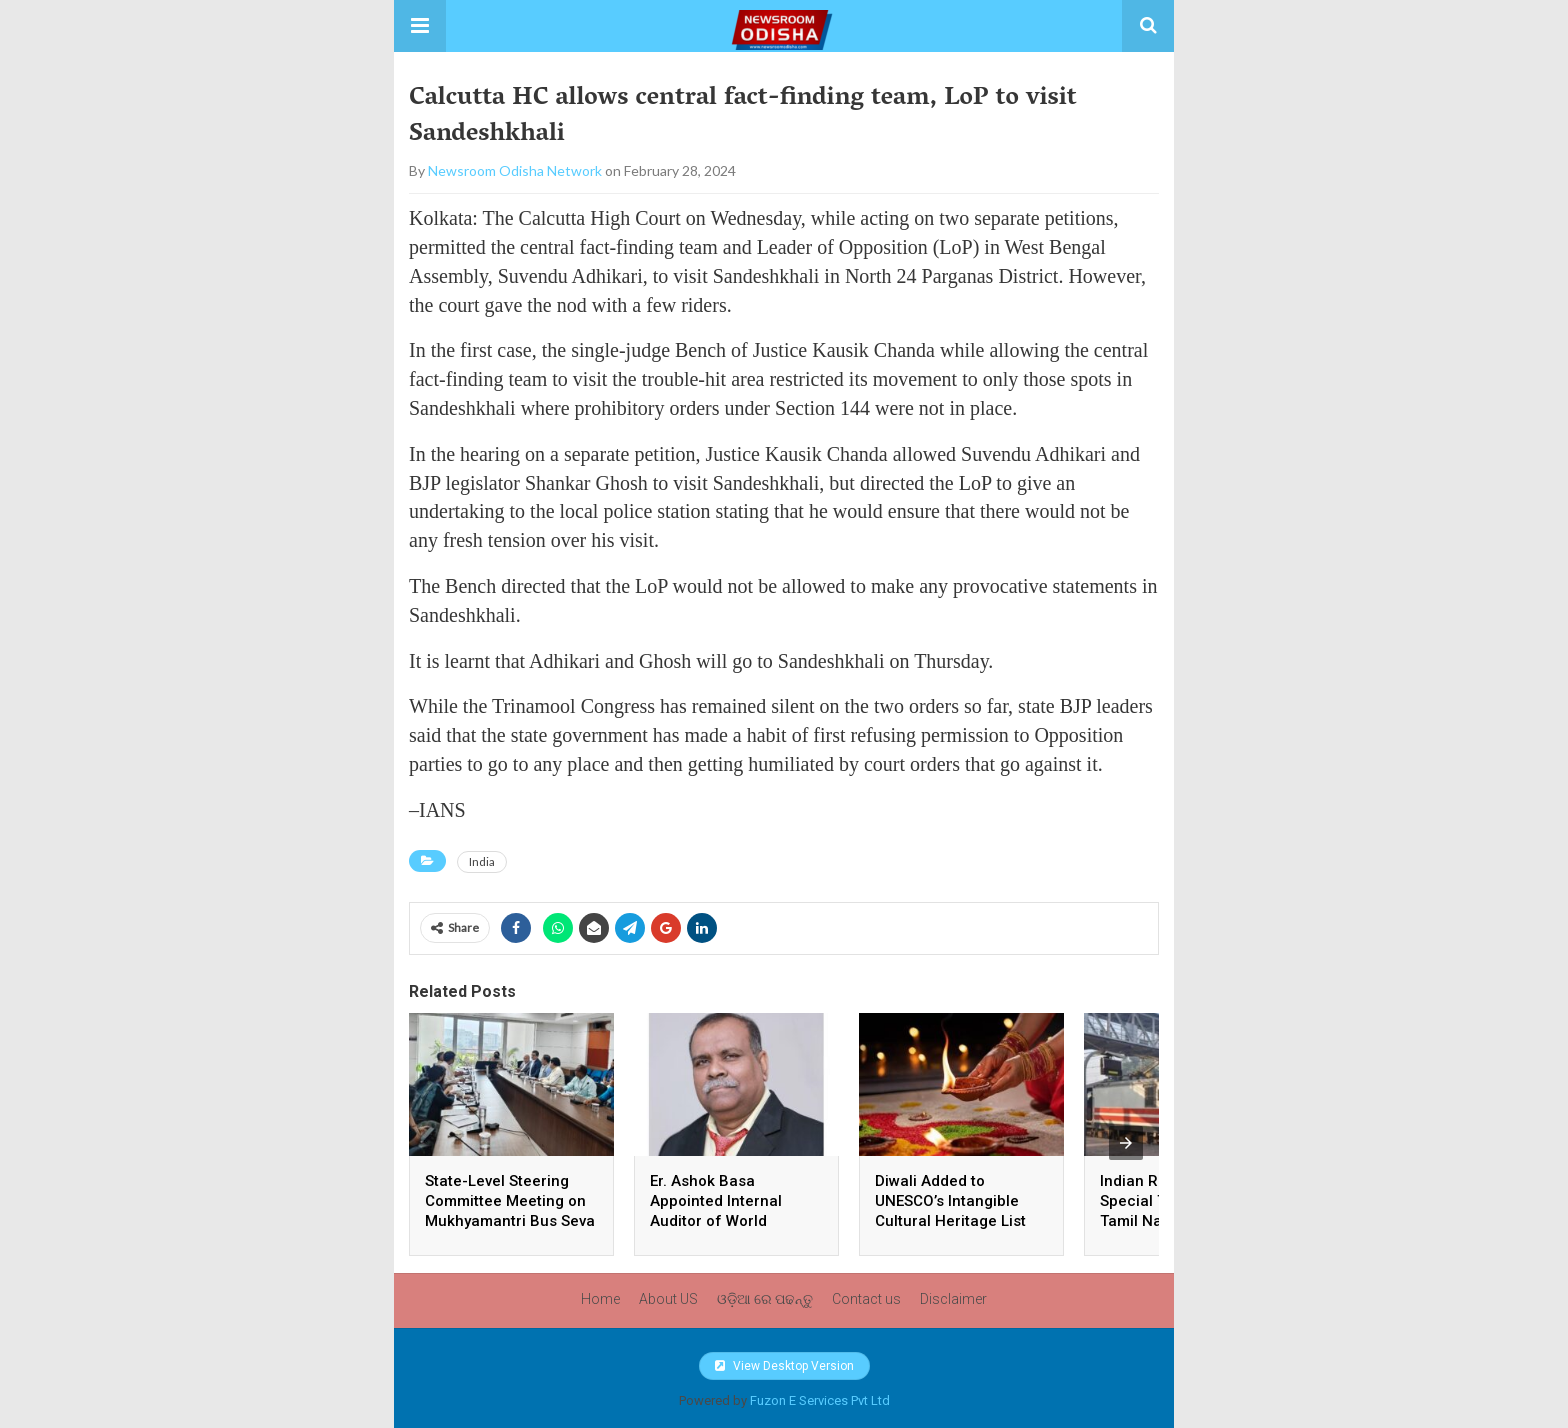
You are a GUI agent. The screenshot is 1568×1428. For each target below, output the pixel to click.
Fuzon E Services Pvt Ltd (820, 1400)
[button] (420, 26)
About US (668, 1299)
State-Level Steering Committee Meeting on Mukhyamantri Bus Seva (510, 1201)
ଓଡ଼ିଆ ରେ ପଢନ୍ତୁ (765, 1299)
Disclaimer (953, 1299)
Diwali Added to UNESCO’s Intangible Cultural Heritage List (952, 1201)
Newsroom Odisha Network (515, 170)
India (482, 861)
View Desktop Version (784, 1366)
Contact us (866, 1299)
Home (600, 1299)
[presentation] (1126, 1143)
